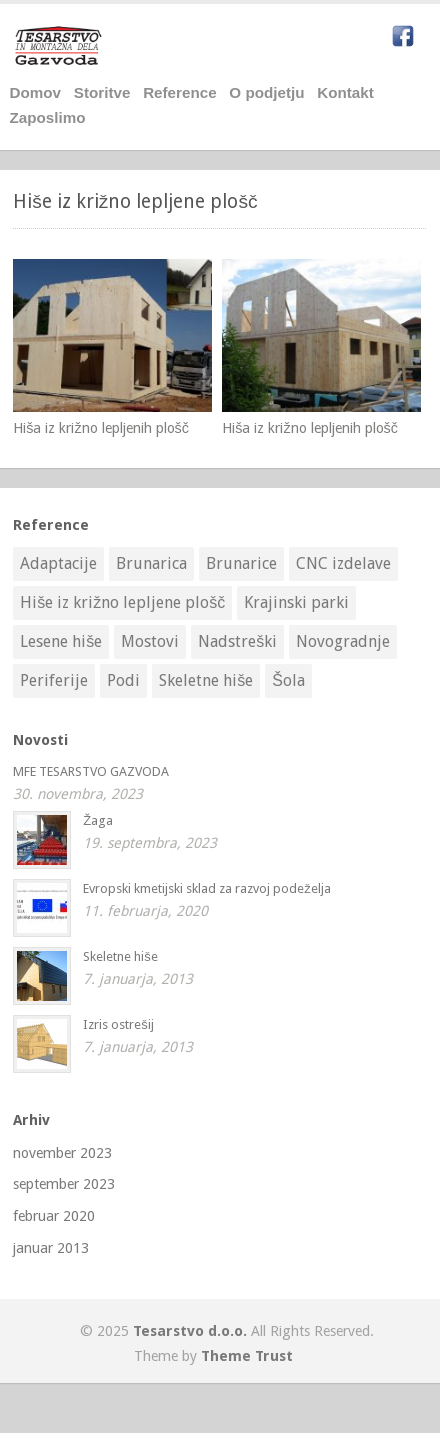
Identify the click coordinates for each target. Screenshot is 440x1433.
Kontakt (345, 92)
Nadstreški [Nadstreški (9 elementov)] (237, 641)
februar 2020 (54, 1216)
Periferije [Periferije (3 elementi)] (54, 680)
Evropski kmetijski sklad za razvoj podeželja (207, 888)
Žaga (98, 820)
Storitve (102, 92)
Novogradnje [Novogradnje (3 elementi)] (343, 641)
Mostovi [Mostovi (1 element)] (150, 641)
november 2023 (62, 1153)
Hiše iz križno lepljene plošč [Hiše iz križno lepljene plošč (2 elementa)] (122, 602)
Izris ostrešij (118, 1024)
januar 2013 (51, 1248)
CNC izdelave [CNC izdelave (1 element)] (343, 563)
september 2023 (64, 1184)
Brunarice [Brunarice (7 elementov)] (241, 563)
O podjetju (266, 92)
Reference (179, 92)
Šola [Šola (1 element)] (288, 680)
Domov (35, 92)
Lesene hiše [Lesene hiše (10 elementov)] (61, 641)
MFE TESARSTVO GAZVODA (91, 771)
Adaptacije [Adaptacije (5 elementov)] (58, 563)
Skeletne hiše (120, 956)
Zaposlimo (48, 117)
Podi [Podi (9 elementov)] (123, 680)
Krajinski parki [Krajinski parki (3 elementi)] (296, 602)
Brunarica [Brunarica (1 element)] (151, 563)
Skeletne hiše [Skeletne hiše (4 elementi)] (206, 680)
